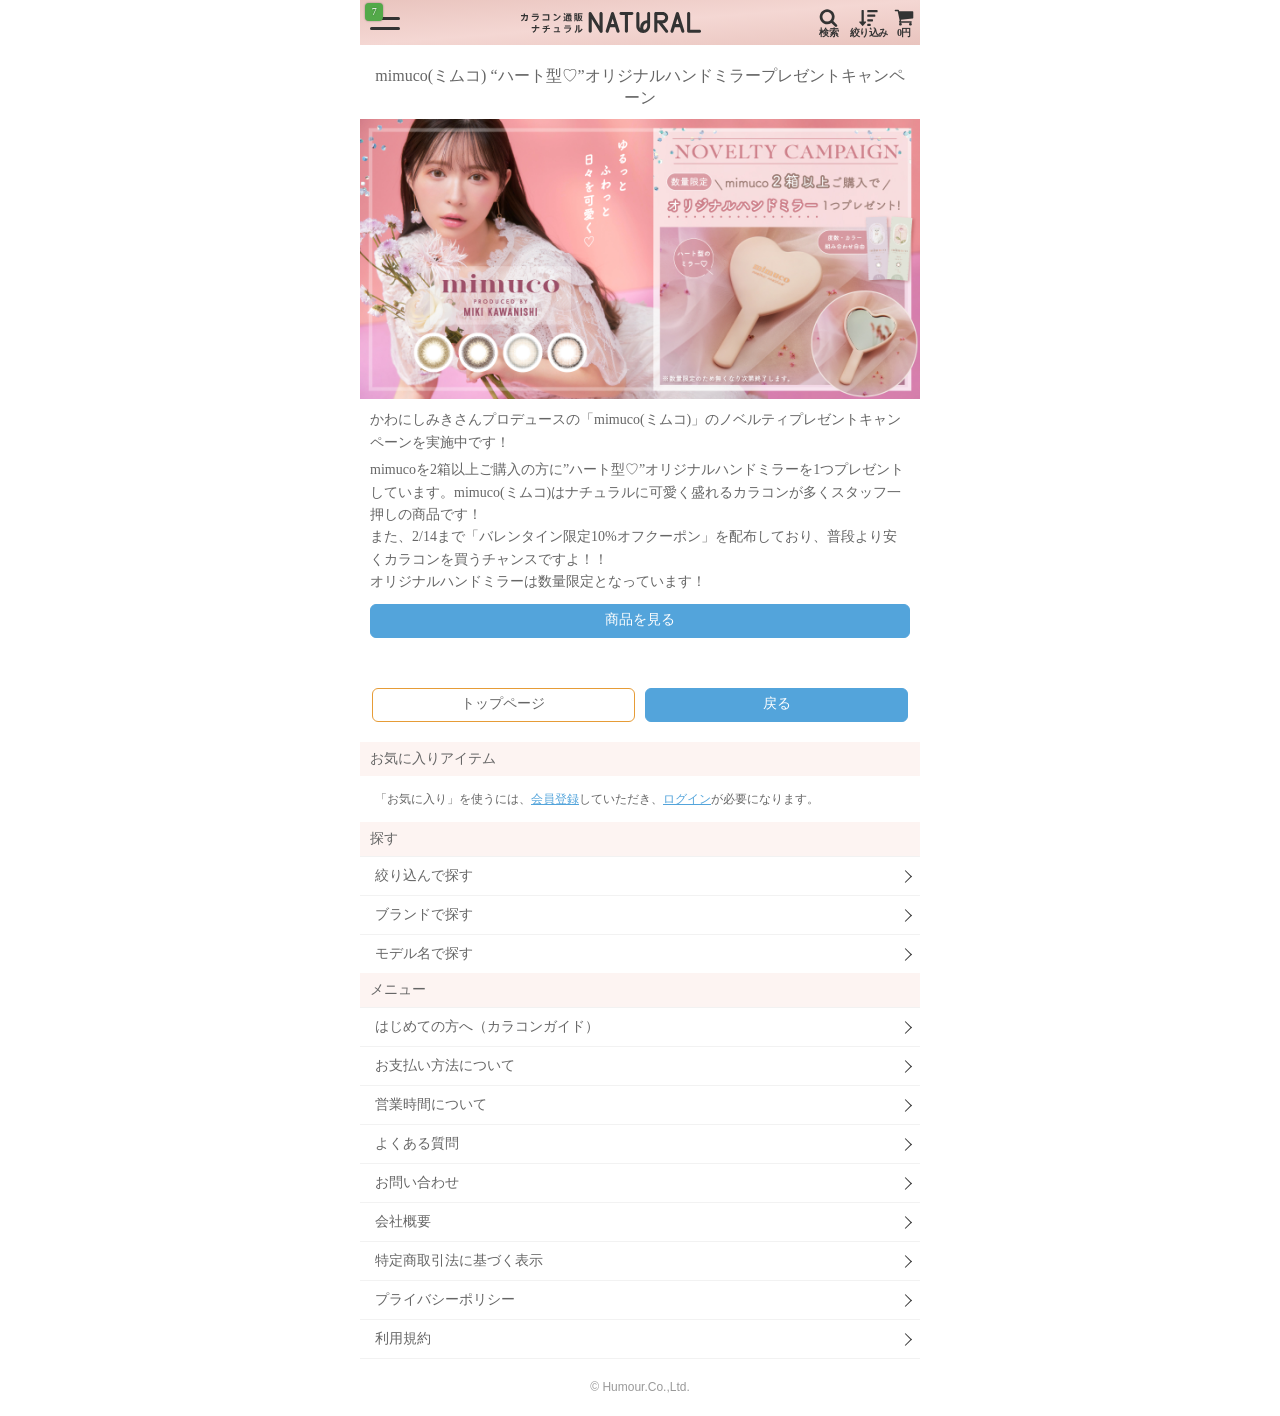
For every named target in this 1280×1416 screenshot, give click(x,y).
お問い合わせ (417, 1182)
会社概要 (403, 1221)
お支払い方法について (445, 1065)
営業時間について (431, 1104)
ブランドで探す (424, 914)
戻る (777, 703)
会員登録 (555, 799)
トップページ (503, 703)
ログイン (687, 799)
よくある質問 (417, 1143)
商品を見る (640, 619)
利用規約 (403, 1338)
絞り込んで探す (424, 875)
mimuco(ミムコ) (642, 419)
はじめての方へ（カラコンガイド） (487, 1026)
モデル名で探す (424, 953)
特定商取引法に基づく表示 (459, 1260)
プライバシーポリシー (445, 1299)
